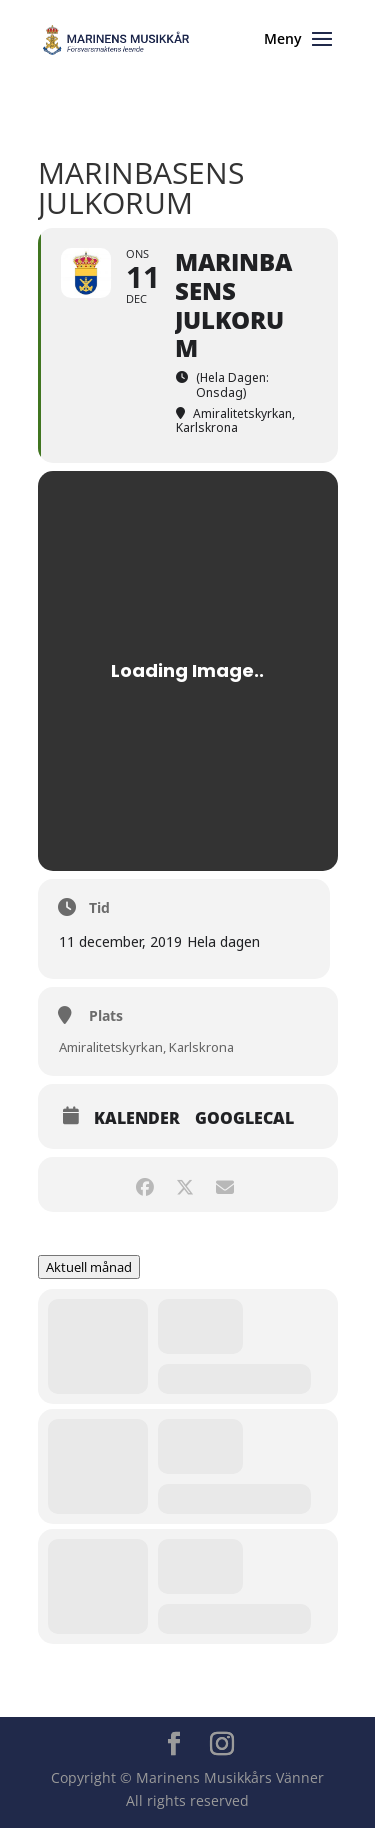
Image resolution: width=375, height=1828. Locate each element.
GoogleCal (244, 1118)
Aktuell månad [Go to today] (89, 1267)
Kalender (137, 1118)
